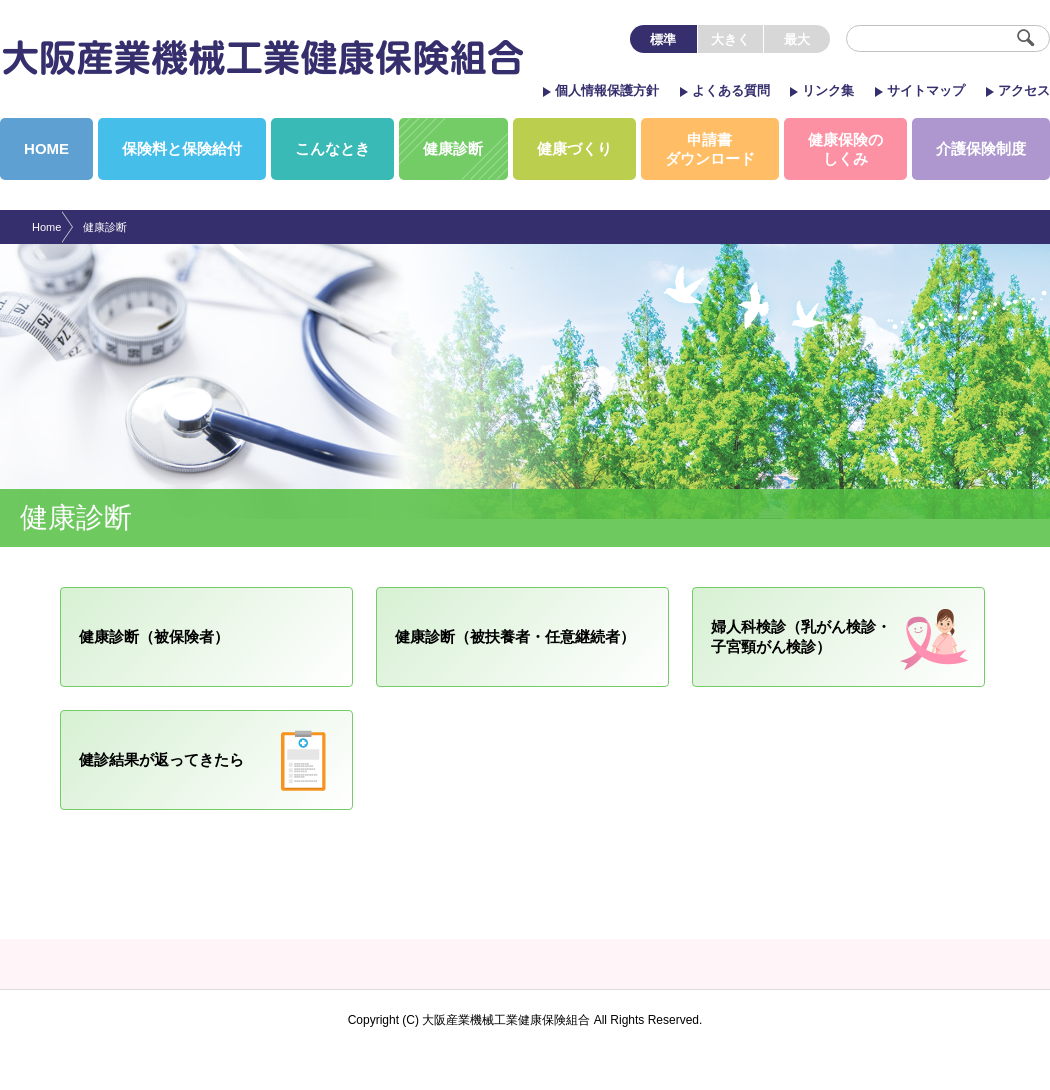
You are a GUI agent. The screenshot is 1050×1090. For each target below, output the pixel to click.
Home (46, 227)
